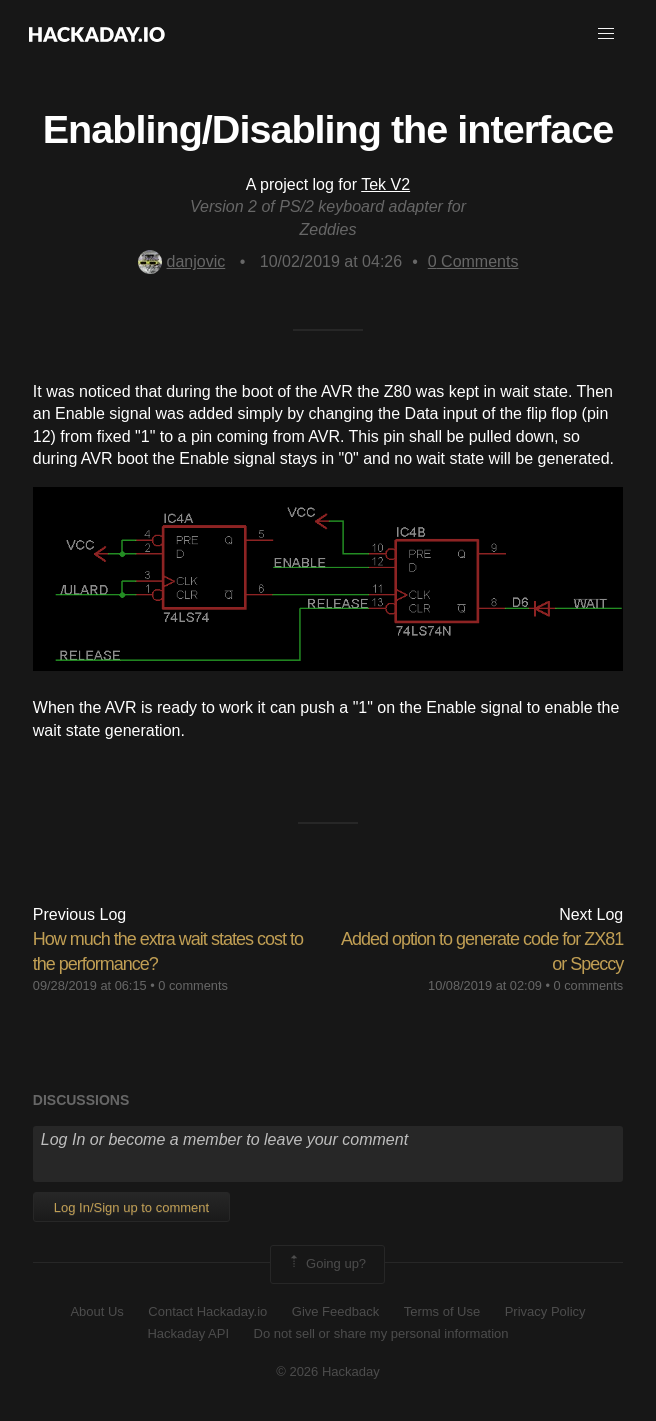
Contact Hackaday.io (207, 1311)
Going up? (326, 1264)
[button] (606, 34)
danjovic (182, 261)
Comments (473, 261)
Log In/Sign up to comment (131, 1207)
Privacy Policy (545, 1311)
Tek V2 (385, 184)
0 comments (193, 985)
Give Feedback (335, 1311)
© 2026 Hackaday (328, 1371)
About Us (96, 1311)
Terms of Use (442, 1311)
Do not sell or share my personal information (381, 1333)
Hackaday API (188, 1333)
